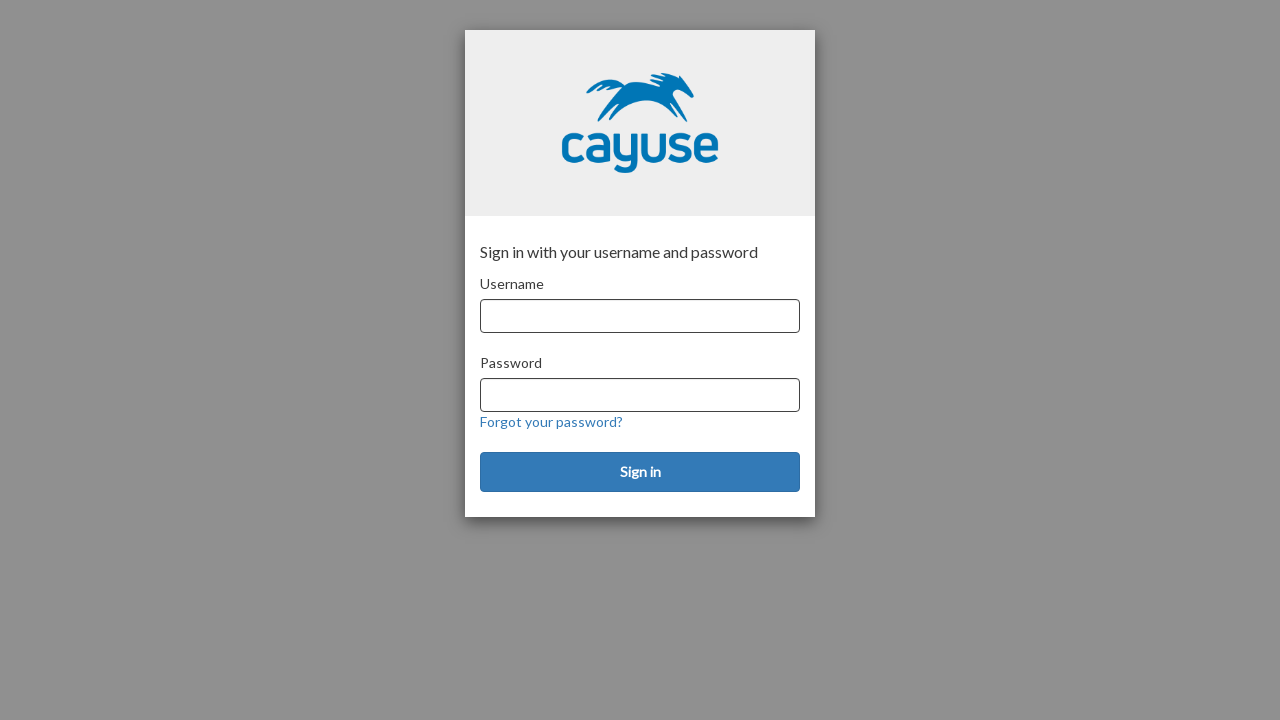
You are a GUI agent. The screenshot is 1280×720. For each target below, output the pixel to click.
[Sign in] (640, 472)
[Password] (640, 395)
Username (512, 283)
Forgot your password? (551, 421)
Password (511, 362)
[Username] (640, 316)
